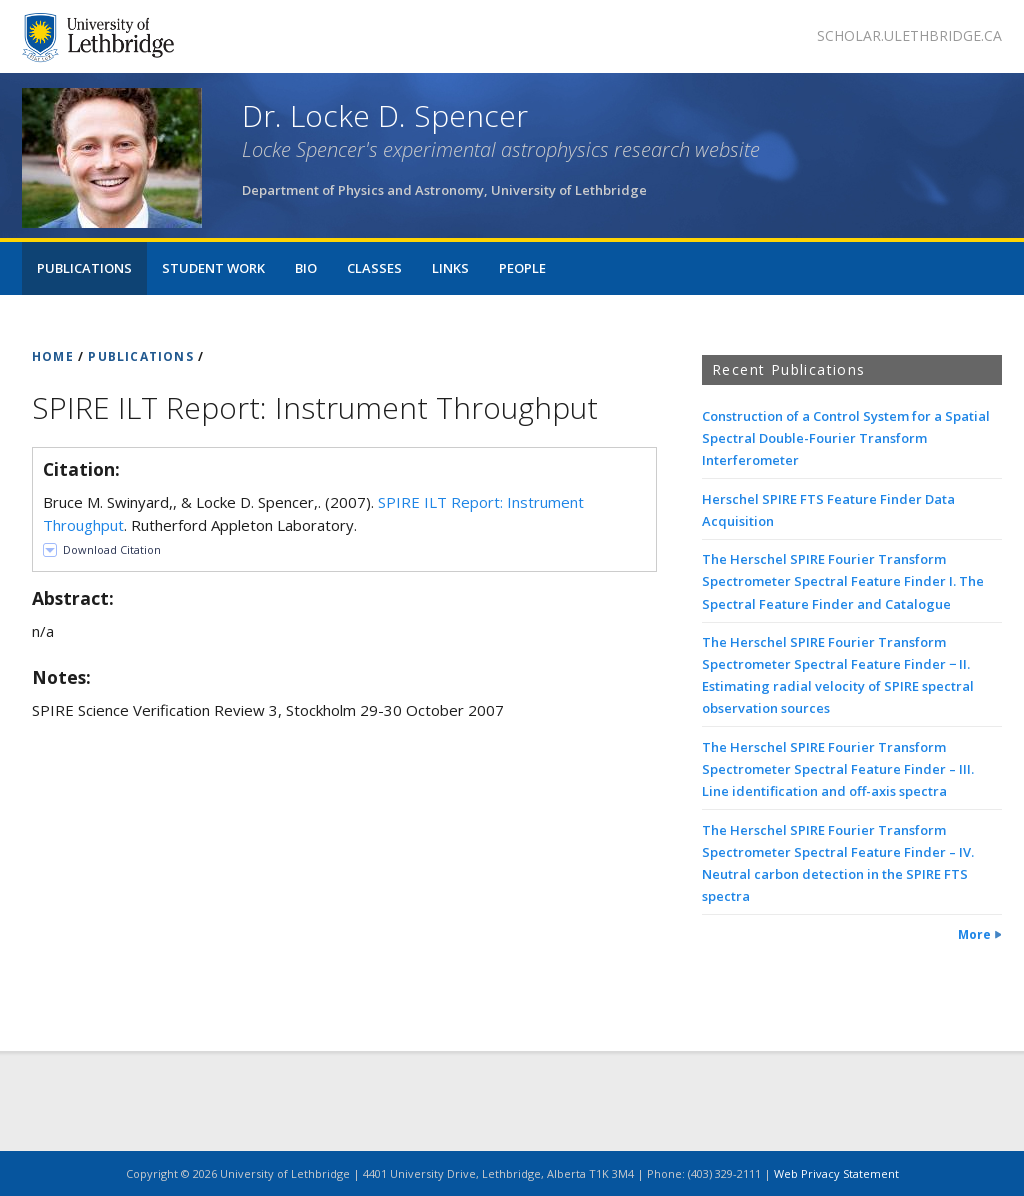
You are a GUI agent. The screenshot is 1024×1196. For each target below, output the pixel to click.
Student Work (213, 268)
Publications (84, 268)
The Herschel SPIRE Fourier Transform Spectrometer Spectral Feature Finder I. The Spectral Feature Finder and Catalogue (843, 581)
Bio (306, 268)
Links (450, 268)
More (974, 934)
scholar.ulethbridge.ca (909, 35)
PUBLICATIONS (140, 356)
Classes (374, 268)
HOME (53, 356)
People (522, 268)
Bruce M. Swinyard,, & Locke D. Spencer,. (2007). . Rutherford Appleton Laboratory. (313, 513)
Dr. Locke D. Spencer (385, 115)
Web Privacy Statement (836, 1173)
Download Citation (112, 549)
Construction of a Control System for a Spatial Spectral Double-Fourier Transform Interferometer (846, 438)
